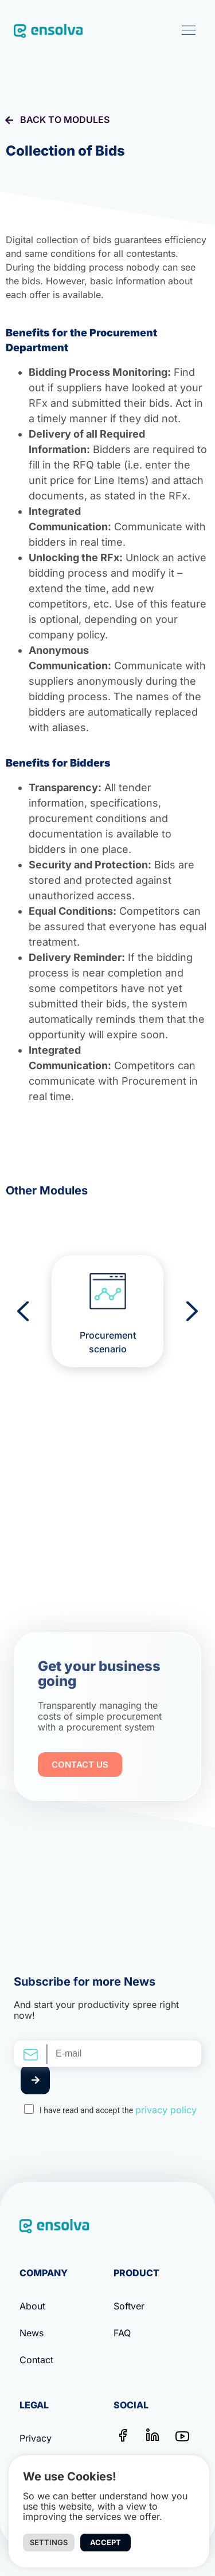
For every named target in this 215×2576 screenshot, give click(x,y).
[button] (188, 30)
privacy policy (166, 2109)
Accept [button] (105, 2542)
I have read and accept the (118, 2109)
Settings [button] (49, 2542)
